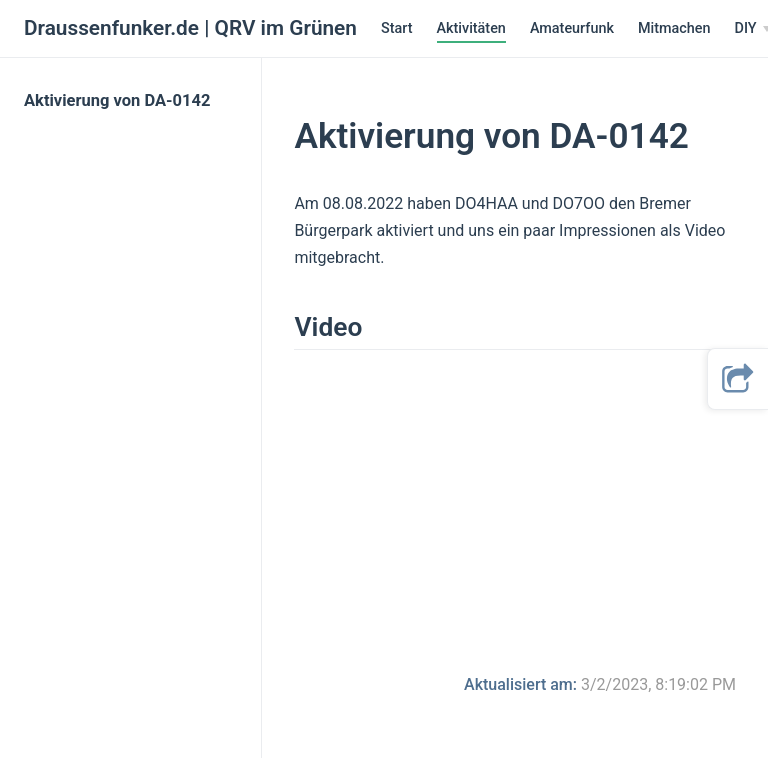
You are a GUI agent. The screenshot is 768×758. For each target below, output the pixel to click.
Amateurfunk (572, 28)
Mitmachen (674, 28)
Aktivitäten (471, 28)
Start (397, 28)
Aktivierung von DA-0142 (117, 100)
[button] (738, 379)
